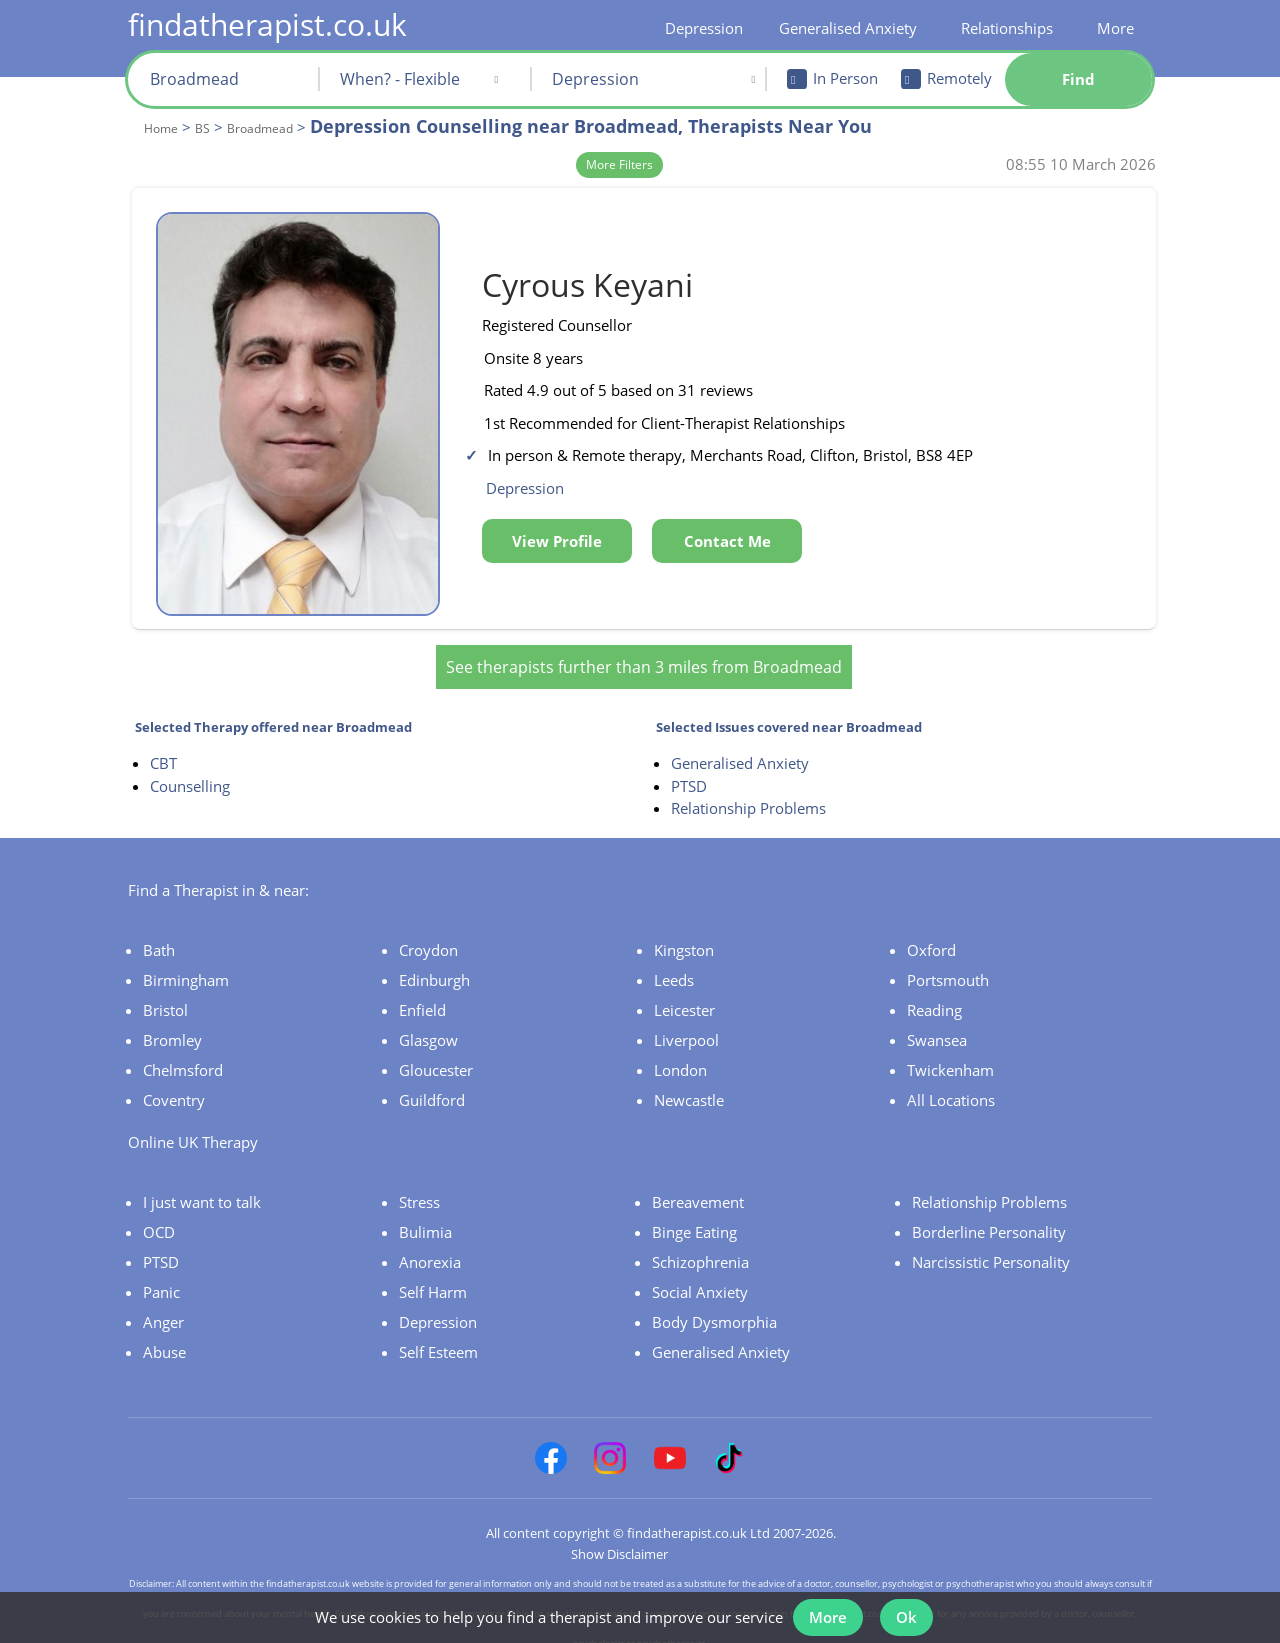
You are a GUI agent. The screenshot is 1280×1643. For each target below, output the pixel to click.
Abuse (164, 1335)
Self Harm (433, 1275)
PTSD (689, 769)
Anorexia (430, 1245)
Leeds (674, 963)
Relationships (1007, 28)
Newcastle (689, 1083)
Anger (163, 1305)
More (1115, 28)
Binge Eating (694, 1215)
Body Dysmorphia (714, 1305)
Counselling (190, 769)
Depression (704, 28)
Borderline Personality (989, 1215)
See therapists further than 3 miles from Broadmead (644, 650)
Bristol (165, 993)
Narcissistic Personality (991, 1245)
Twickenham (950, 1053)
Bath (159, 933)
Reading (934, 993)
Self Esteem (438, 1335)
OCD (159, 1215)
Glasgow (428, 1023)
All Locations (951, 1083)
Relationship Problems (748, 791)
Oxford (931, 933)
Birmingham (186, 963)
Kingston (684, 933)
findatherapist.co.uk (267, 24)
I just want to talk (202, 1185)
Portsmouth (948, 963)
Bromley (172, 1023)
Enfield (422, 993)
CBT (163, 746)
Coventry (174, 1083)
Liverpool (686, 1023)
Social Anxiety (700, 1275)
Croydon (428, 933)
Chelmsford (183, 1053)
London (680, 1053)
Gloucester (436, 1053)
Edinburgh (434, 963)
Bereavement (698, 1185)
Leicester (684, 993)
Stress (419, 1185)
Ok (910, 1611)
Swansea (937, 1023)
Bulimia (425, 1215)
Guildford (432, 1083)
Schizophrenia (700, 1245)
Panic (161, 1275)
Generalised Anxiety (848, 28)
